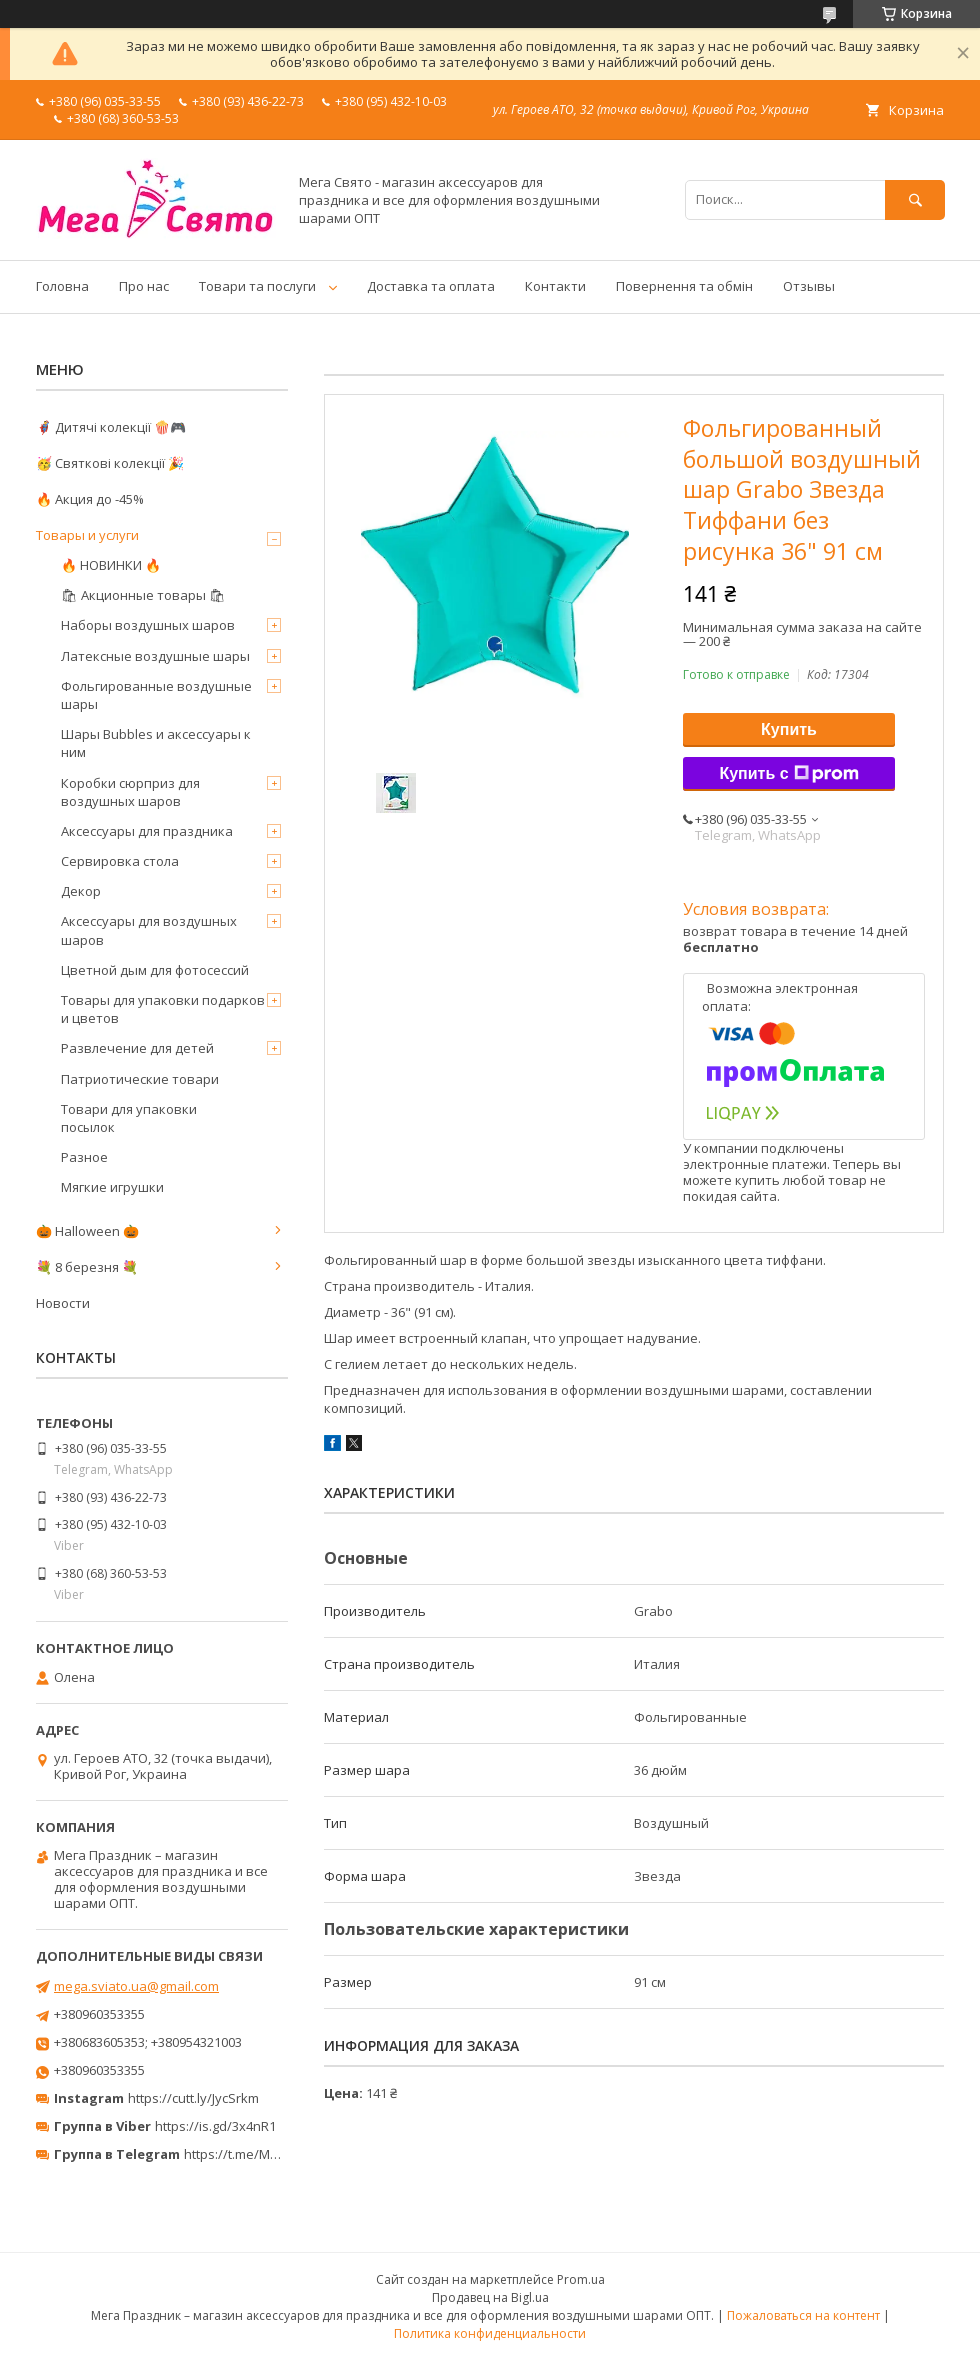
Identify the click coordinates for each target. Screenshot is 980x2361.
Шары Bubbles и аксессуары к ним (156, 743)
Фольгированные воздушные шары (156, 695)
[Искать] (915, 199)
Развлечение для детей (137, 1048)
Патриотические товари (140, 1079)
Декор (81, 891)
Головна (62, 286)
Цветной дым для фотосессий (155, 970)
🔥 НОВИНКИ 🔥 (111, 565)
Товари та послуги (257, 286)
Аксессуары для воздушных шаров (149, 930)
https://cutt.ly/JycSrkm (193, 2098)
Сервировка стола (120, 861)
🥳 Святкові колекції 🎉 (110, 463)
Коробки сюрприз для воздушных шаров (130, 792)
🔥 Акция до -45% (90, 499)
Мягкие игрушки (112, 1187)
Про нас (144, 286)
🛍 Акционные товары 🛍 (143, 595)
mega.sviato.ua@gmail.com (136, 1986)
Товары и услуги (87, 535)
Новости (63, 1303)
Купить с (788, 774)
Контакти (555, 286)
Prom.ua (581, 2279)
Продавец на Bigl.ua (490, 2297)
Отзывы (809, 286)
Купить (789, 729)
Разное (84, 1157)
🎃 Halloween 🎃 (87, 1231)
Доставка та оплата (431, 286)
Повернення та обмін (684, 286)
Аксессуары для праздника (147, 831)
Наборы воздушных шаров (148, 625)
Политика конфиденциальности (490, 2333)
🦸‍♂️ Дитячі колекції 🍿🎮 (111, 427)
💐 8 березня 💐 (87, 1267)
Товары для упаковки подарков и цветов (163, 1009)
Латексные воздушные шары (155, 656)
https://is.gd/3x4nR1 (215, 2126)
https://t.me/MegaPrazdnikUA (274, 2154)
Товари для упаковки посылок (129, 1118)
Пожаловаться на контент (803, 2315)
